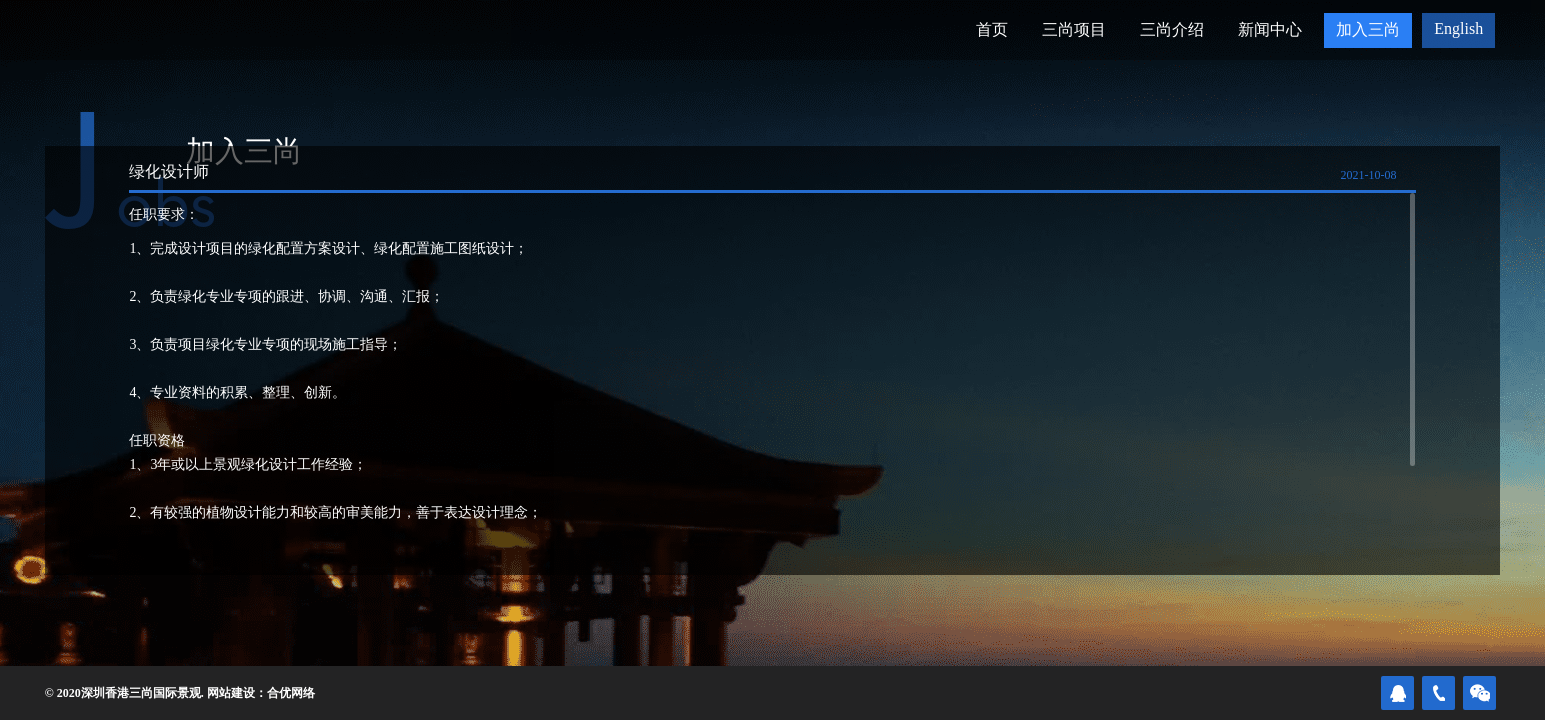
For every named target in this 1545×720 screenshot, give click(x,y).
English (1458, 28)
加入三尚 (1368, 29)
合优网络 (291, 693)
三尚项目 (1074, 29)
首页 (992, 29)
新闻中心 (1270, 29)
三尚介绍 (1172, 29)
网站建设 (231, 693)
